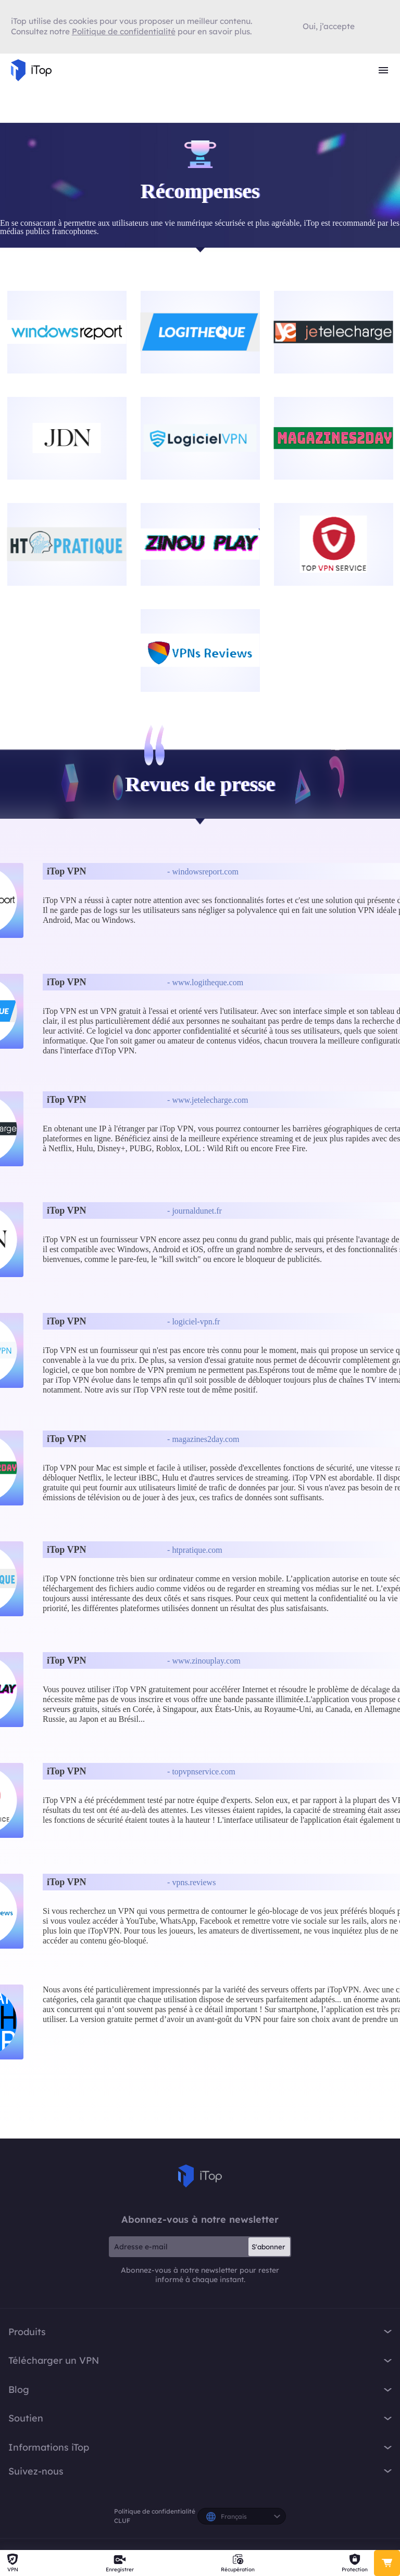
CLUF (122, 2521)
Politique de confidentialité (154, 2511)
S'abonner (268, 2247)
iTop (200, 2176)
